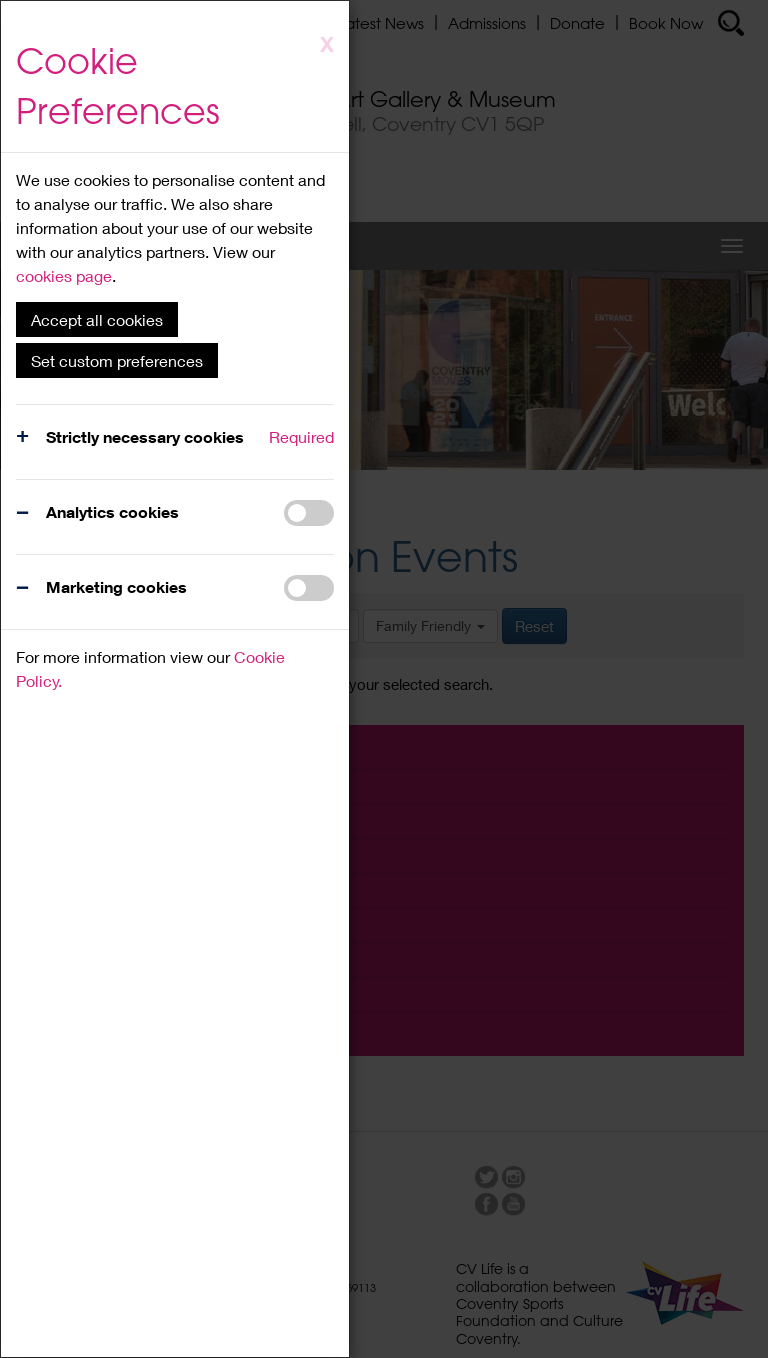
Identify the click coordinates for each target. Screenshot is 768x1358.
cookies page (64, 275)
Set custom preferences (117, 360)
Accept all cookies (97, 319)
